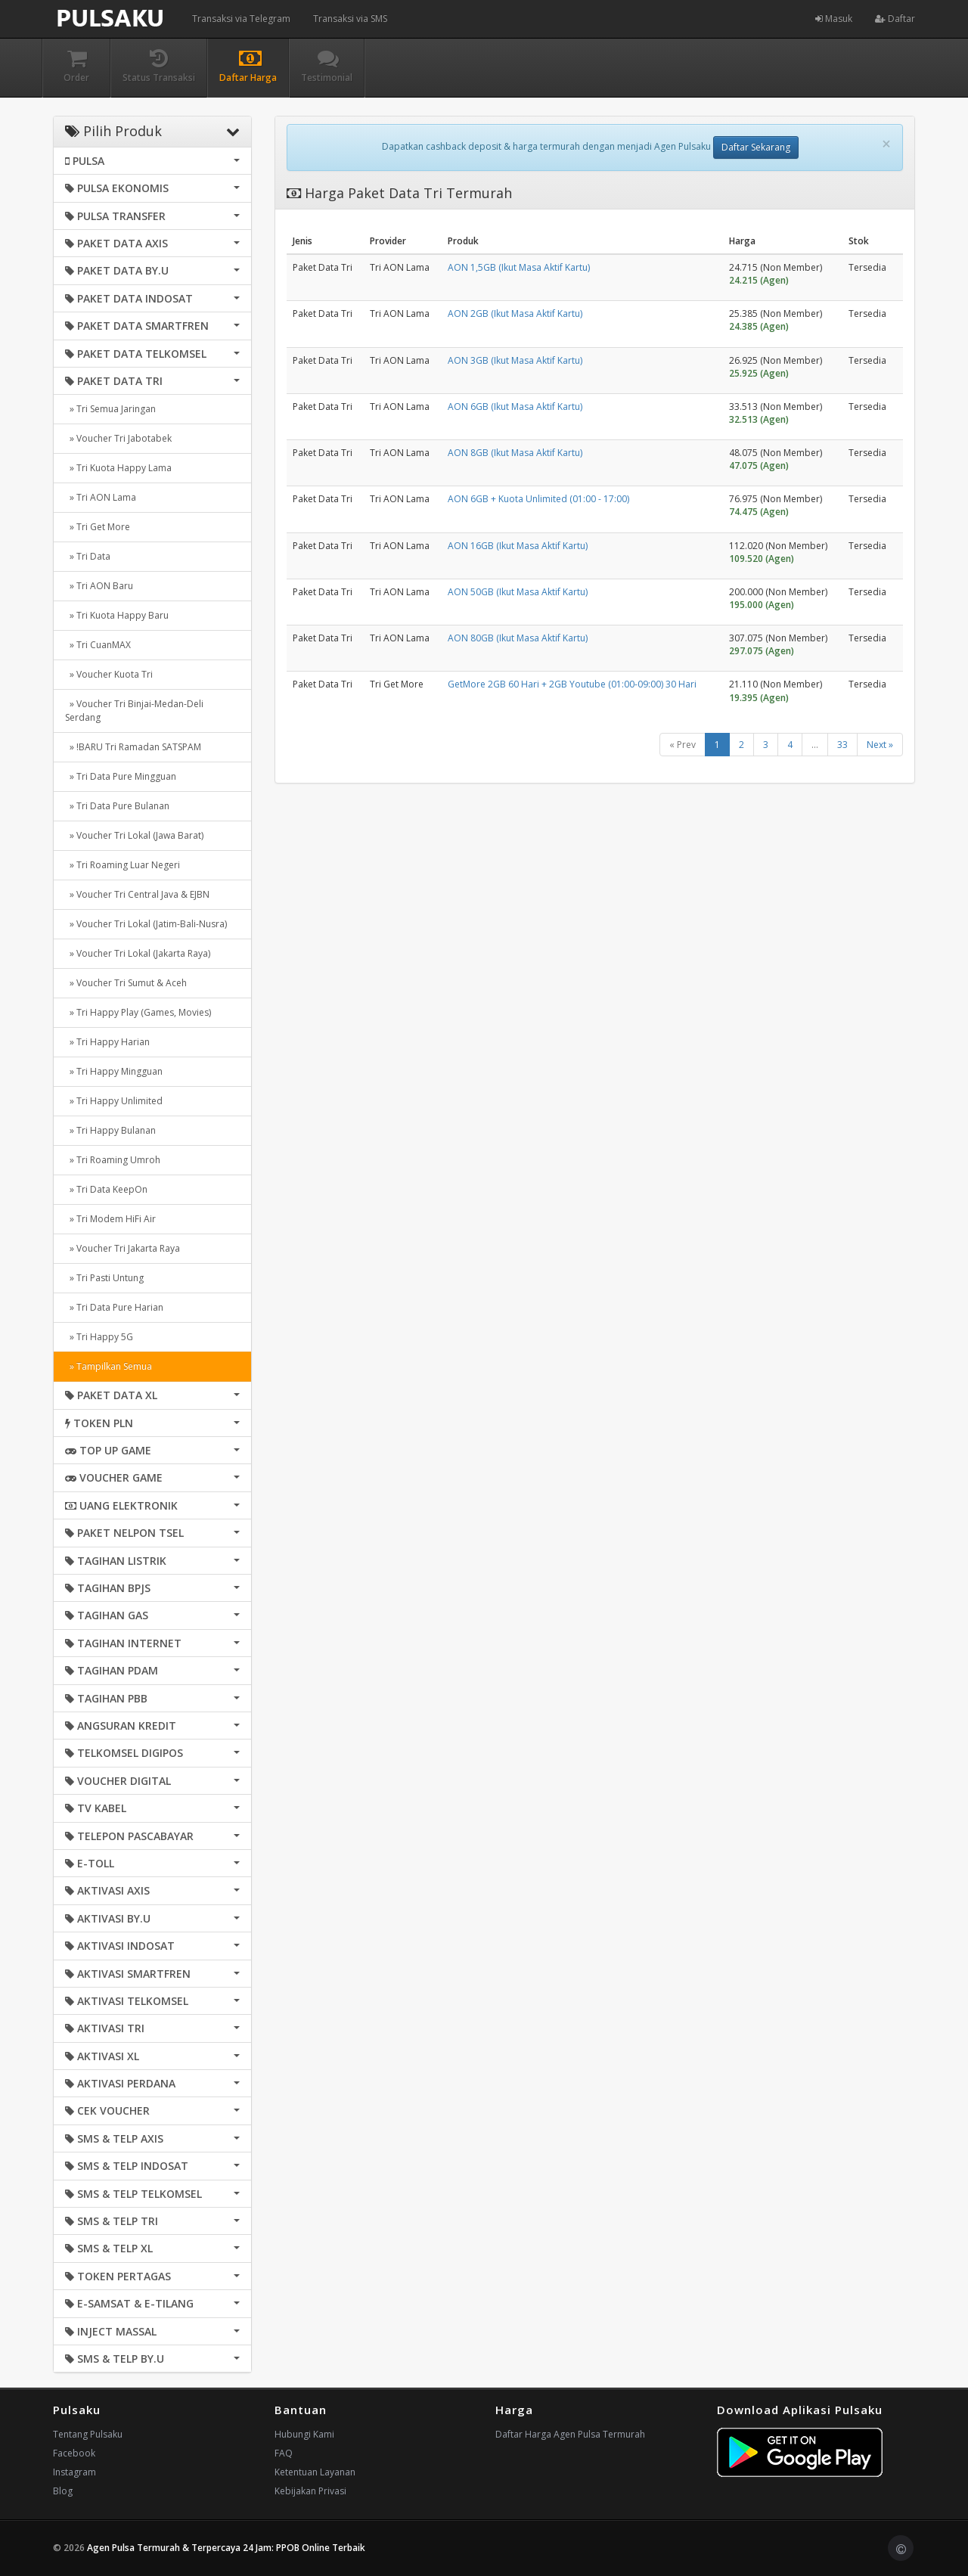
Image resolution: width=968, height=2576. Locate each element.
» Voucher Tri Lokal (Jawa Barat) (134, 835)
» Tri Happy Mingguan (114, 1071)
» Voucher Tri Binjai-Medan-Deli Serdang (134, 710)
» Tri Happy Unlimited (114, 1100)
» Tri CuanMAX (98, 644)
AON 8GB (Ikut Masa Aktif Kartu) (515, 452)
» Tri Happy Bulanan (110, 1130)
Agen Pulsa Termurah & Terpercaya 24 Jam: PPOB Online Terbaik (226, 2547)
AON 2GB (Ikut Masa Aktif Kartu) (515, 313)
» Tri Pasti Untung (104, 1277)
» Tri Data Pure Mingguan (120, 776)
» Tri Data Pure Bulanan (117, 805)
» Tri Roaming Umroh (112, 1159)
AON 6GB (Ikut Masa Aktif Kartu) (515, 406)
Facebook (74, 2453)
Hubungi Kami (304, 2434)
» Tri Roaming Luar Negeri (122, 864)
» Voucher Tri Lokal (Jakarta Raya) (137, 953)
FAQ (284, 2453)
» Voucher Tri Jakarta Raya (122, 1248)
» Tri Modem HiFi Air (110, 1218)
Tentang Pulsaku (88, 2434)
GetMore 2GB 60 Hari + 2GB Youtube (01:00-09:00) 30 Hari (572, 684)
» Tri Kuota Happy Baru (117, 615)
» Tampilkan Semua (108, 1366)
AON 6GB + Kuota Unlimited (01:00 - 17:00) (538, 498)
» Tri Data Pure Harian (114, 1307)
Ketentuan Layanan (315, 2472)
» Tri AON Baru (99, 585)
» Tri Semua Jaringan (110, 408)
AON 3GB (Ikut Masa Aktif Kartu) (515, 360)
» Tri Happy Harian (107, 1041)
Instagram (74, 2472)
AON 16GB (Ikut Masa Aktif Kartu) (518, 545)
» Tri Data (87, 556)
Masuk (833, 18)
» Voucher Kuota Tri (109, 674)
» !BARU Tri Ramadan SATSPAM (133, 746)
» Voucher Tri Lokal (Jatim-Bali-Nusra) (146, 923)
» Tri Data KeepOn (106, 1189)
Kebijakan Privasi (310, 2490)
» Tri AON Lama (100, 497)
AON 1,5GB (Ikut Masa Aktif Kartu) (519, 267)
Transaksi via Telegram (241, 18)
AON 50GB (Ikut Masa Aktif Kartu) (518, 591)
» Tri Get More (97, 526)
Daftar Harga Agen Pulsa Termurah (570, 2434)
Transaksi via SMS (350, 18)
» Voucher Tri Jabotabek (118, 438)
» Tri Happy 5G (99, 1336)
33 (842, 744)
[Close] (886, 144)
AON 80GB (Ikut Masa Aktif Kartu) (518, 638)
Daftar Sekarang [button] (755, 147)
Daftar (895, 18)
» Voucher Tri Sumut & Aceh (126, 982)
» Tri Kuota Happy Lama (118, 467)
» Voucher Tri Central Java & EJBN (137, 894)
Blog (63, 2490)
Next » (880, 744)
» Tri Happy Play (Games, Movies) (138, 1012)
